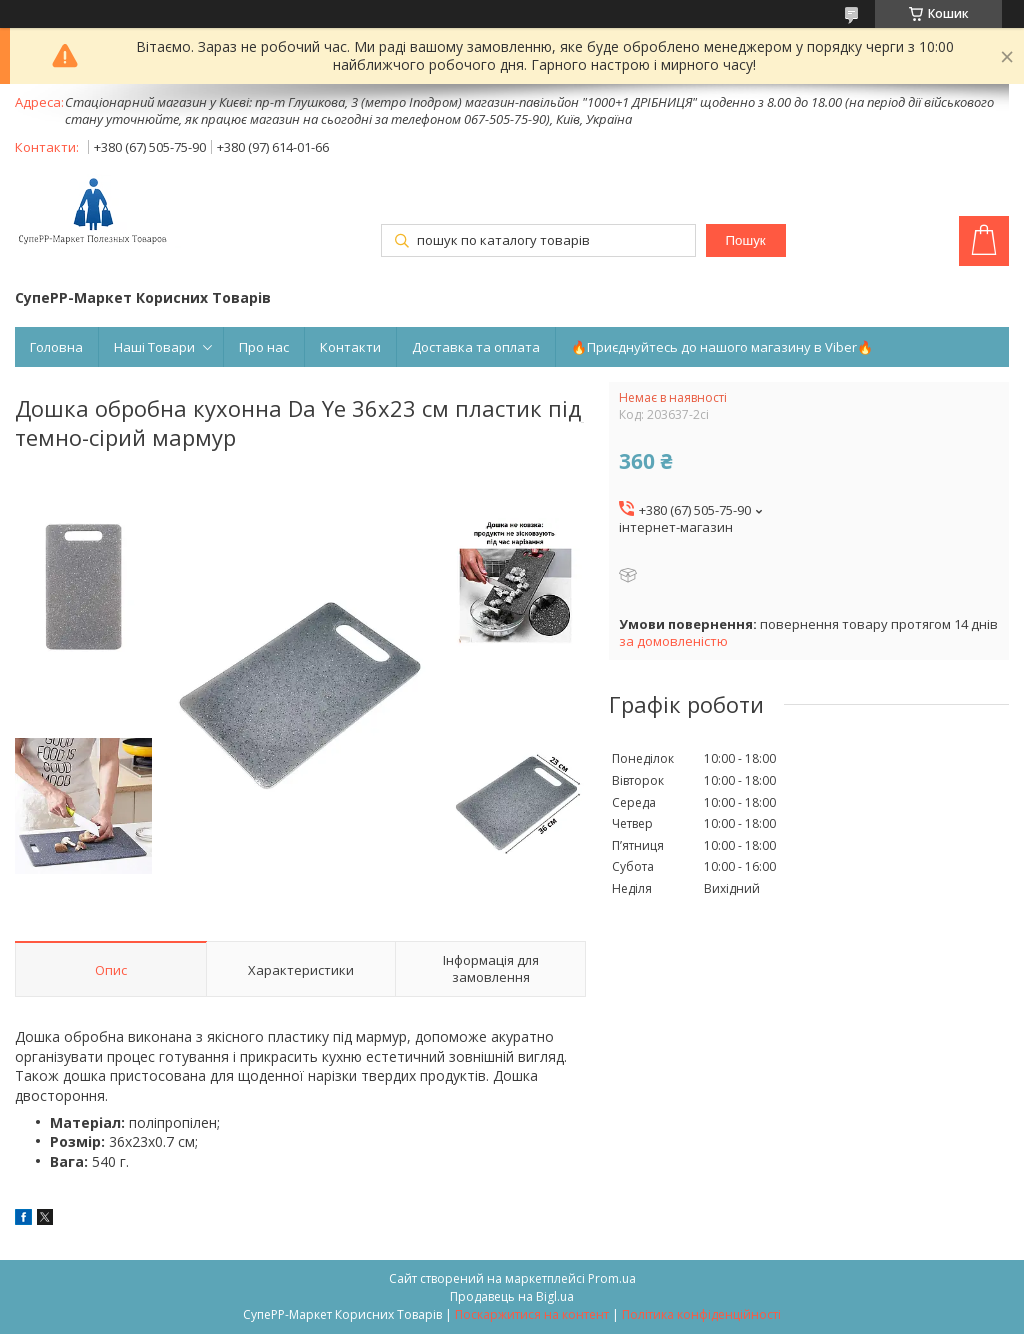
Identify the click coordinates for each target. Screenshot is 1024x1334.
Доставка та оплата (476, 347)
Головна (56, 347)
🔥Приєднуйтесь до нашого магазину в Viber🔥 (722, 347)
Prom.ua (612, 1278)
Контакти (350, 347)
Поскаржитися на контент (532, 1314)
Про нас (264, 347)
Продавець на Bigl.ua (512, 1296)
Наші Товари (154, 347)
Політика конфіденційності (701, 1314)
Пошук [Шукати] (746, 240)
